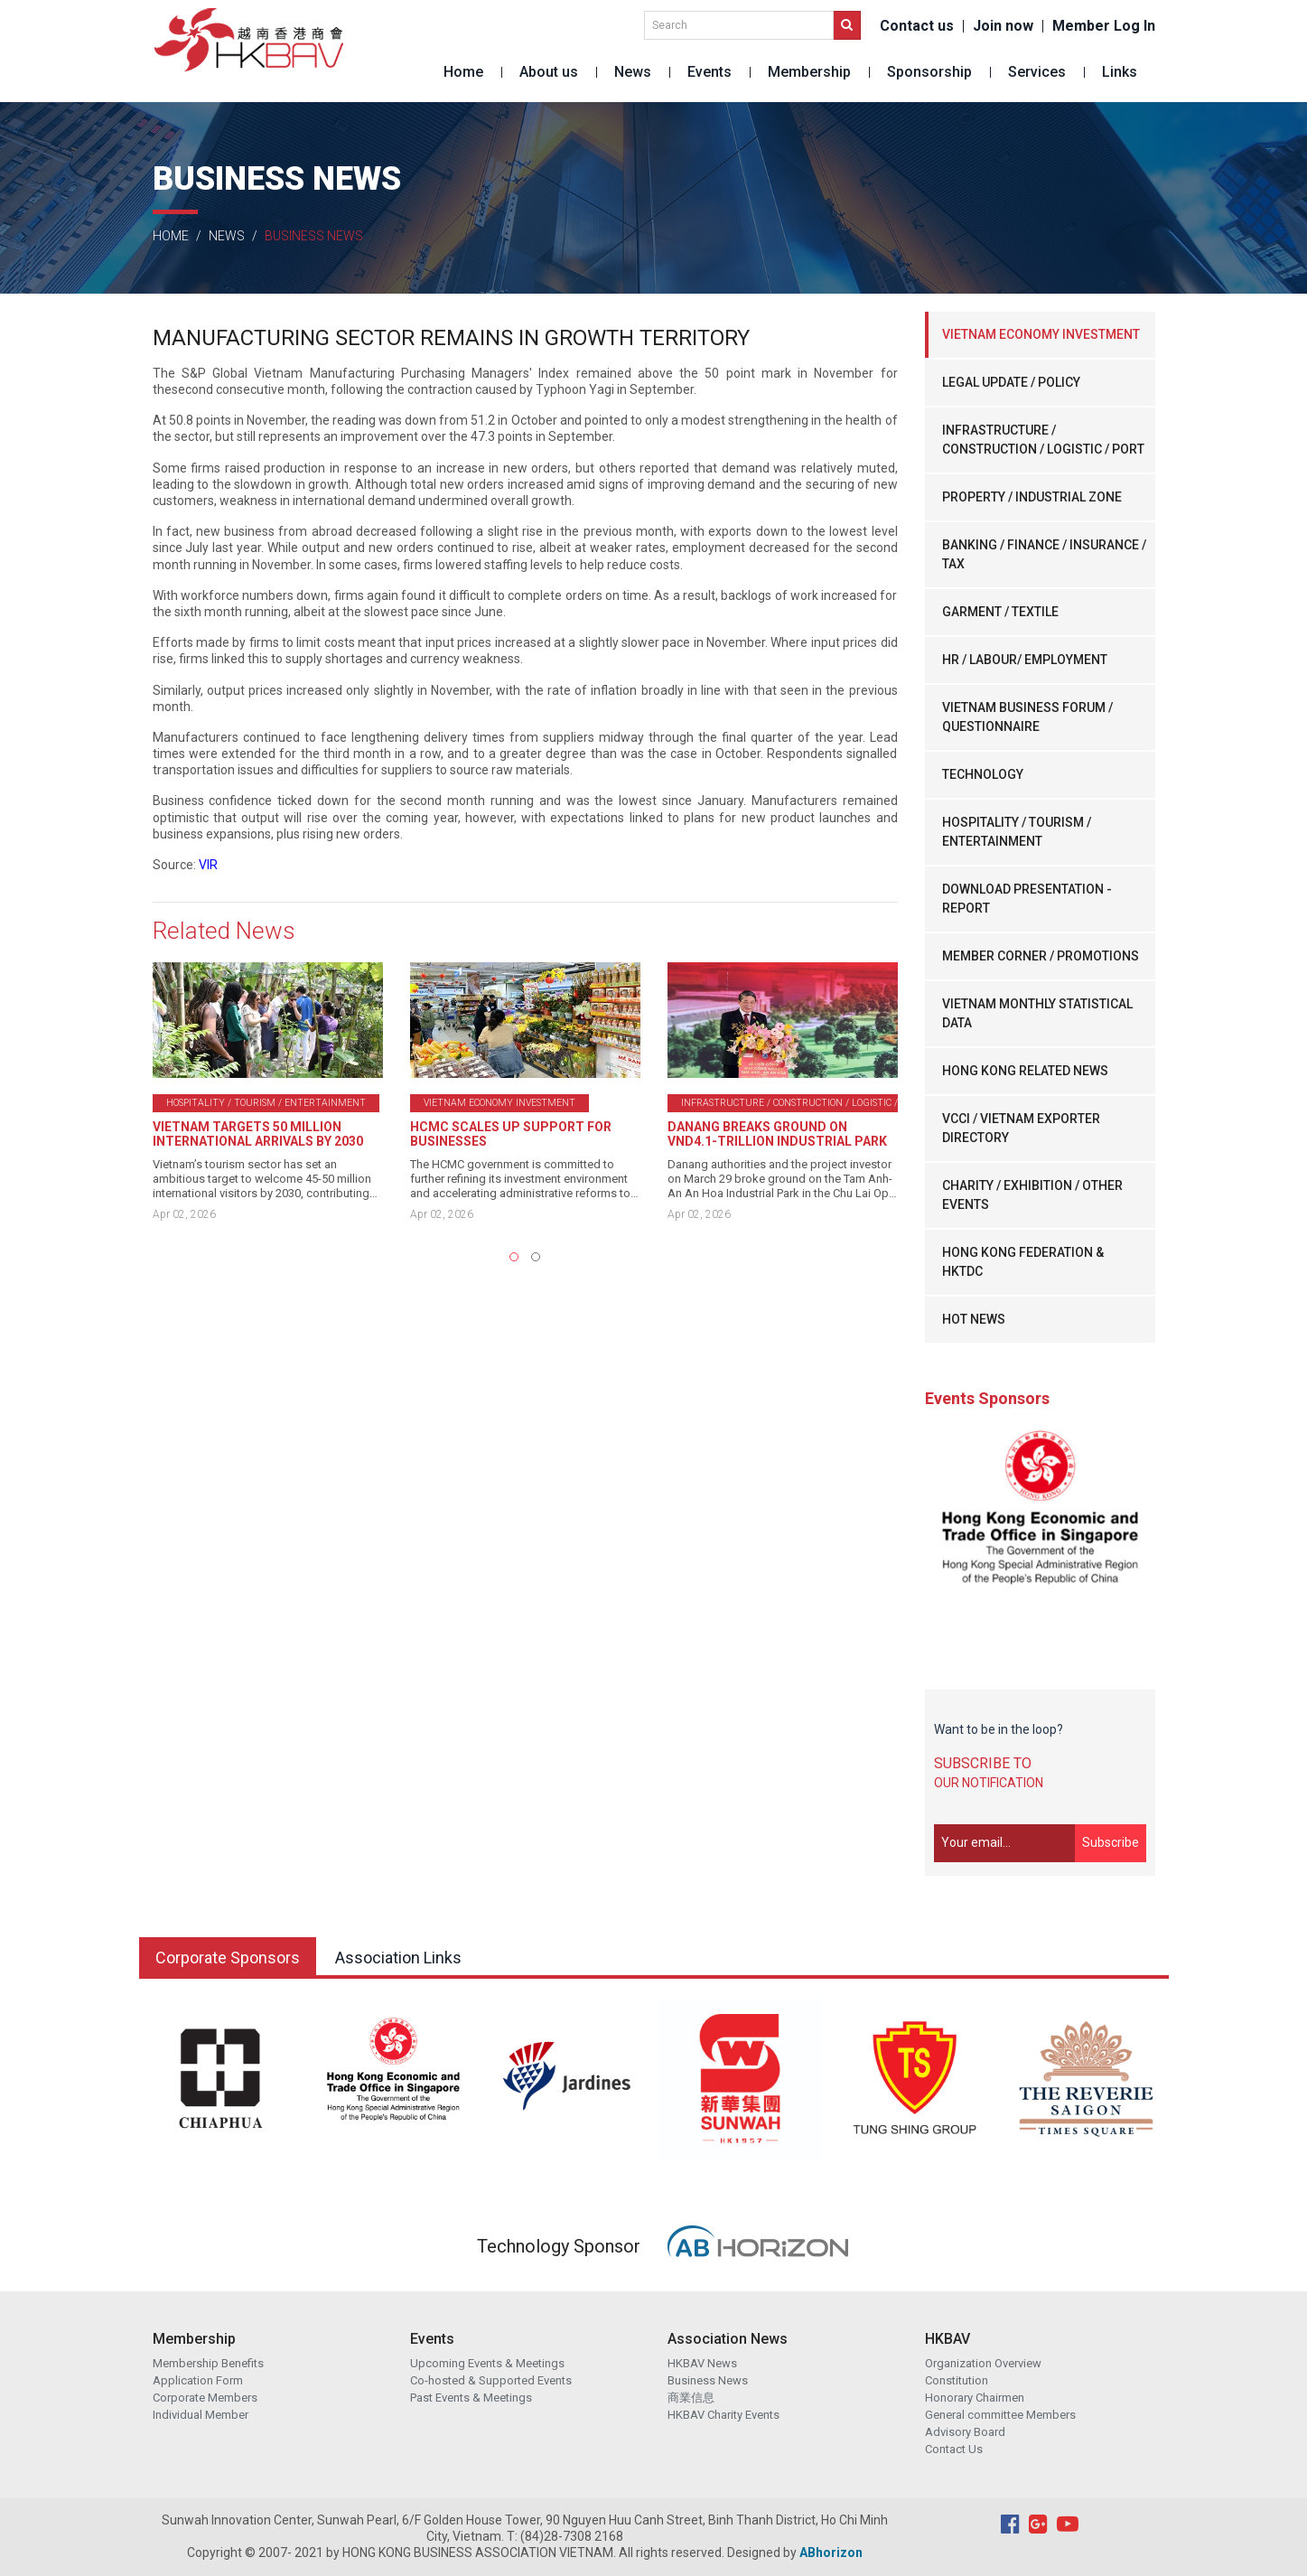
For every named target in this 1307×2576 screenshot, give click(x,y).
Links (1119, 71)
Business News (708, 2380)
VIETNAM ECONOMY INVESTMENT (1041, 334)
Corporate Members (205, 2397)
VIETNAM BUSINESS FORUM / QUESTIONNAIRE (1027, 717)
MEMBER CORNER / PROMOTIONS (1040, 956)
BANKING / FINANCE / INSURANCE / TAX (1044, 554)
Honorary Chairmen (974, 2397)
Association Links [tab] (398, 1957)
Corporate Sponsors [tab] (227, 1957)
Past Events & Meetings (471, 2397)
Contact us (917, 26)
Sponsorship (929, 71)
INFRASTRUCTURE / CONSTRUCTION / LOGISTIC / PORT (1043, 439)
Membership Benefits (208, 2363)
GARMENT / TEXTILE (1000, 611)
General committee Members (1000, 2414)
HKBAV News (702, 2363)
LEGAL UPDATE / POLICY (1011, 382)
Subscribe (1110, 1842)
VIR (208, 864)
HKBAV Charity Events (724, 2414)
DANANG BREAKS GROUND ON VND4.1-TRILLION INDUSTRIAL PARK (777, 1133)
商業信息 (691, 2397)
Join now (1003, 26)
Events (709, 71)
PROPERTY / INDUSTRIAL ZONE (1032, 497)
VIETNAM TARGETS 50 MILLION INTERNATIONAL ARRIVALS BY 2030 (258, 1133)
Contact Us (954, 2449)
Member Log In (1103, 26)
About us (548, 71)
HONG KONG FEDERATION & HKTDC (1023, 1262)
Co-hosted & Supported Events (491, 2380)
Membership (809, 71)
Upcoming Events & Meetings (487, 2363)
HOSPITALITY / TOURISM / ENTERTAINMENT (1016, 831)
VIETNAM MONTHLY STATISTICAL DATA (1037, 1013)
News (632, 71)
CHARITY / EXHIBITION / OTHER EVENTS (1032, 1195)
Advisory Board (965, 2432)
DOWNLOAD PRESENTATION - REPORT (1027, 898)
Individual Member (200, 2414)
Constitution (956, 2380)
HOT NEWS (973, 1319)
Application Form (198, 2380)
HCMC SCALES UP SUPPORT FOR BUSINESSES (510, 1133)
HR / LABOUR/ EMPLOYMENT (1024, 659)
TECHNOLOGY (982, 774)
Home (463, 71)
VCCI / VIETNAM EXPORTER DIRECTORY (1021, 1128)
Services (1037, 71)
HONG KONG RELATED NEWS (1025, 1070)
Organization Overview (983, 2363)
